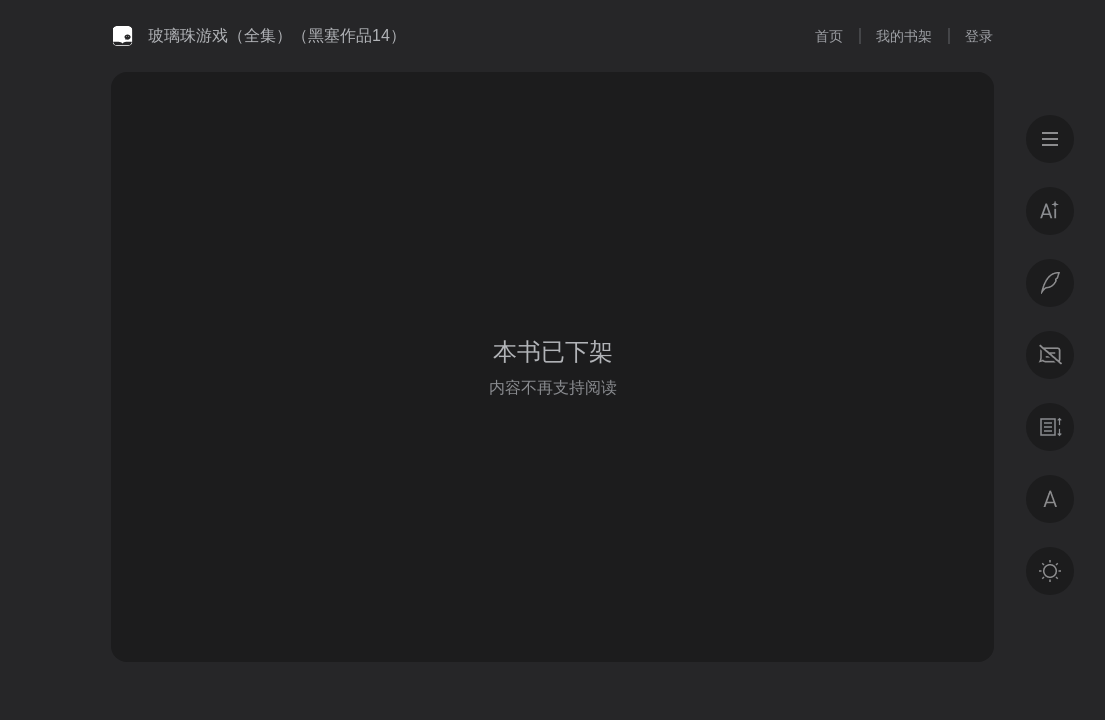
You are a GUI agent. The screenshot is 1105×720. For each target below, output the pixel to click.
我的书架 (904, 36)
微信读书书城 (122, 36)
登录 (979, 36)
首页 (829, 36)
